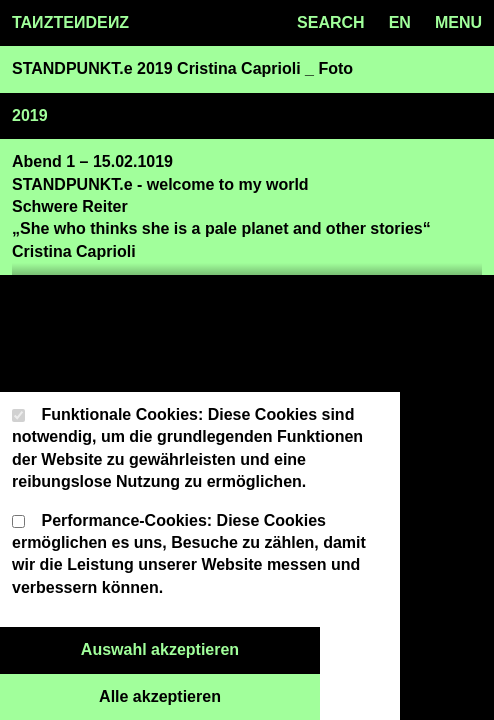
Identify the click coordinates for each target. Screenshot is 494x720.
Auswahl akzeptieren (200, 648)
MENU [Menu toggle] (458, 22)
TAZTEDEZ (70, 23)
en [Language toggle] (400, 22)
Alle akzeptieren (209, 695)
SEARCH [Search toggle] (331, 22)
